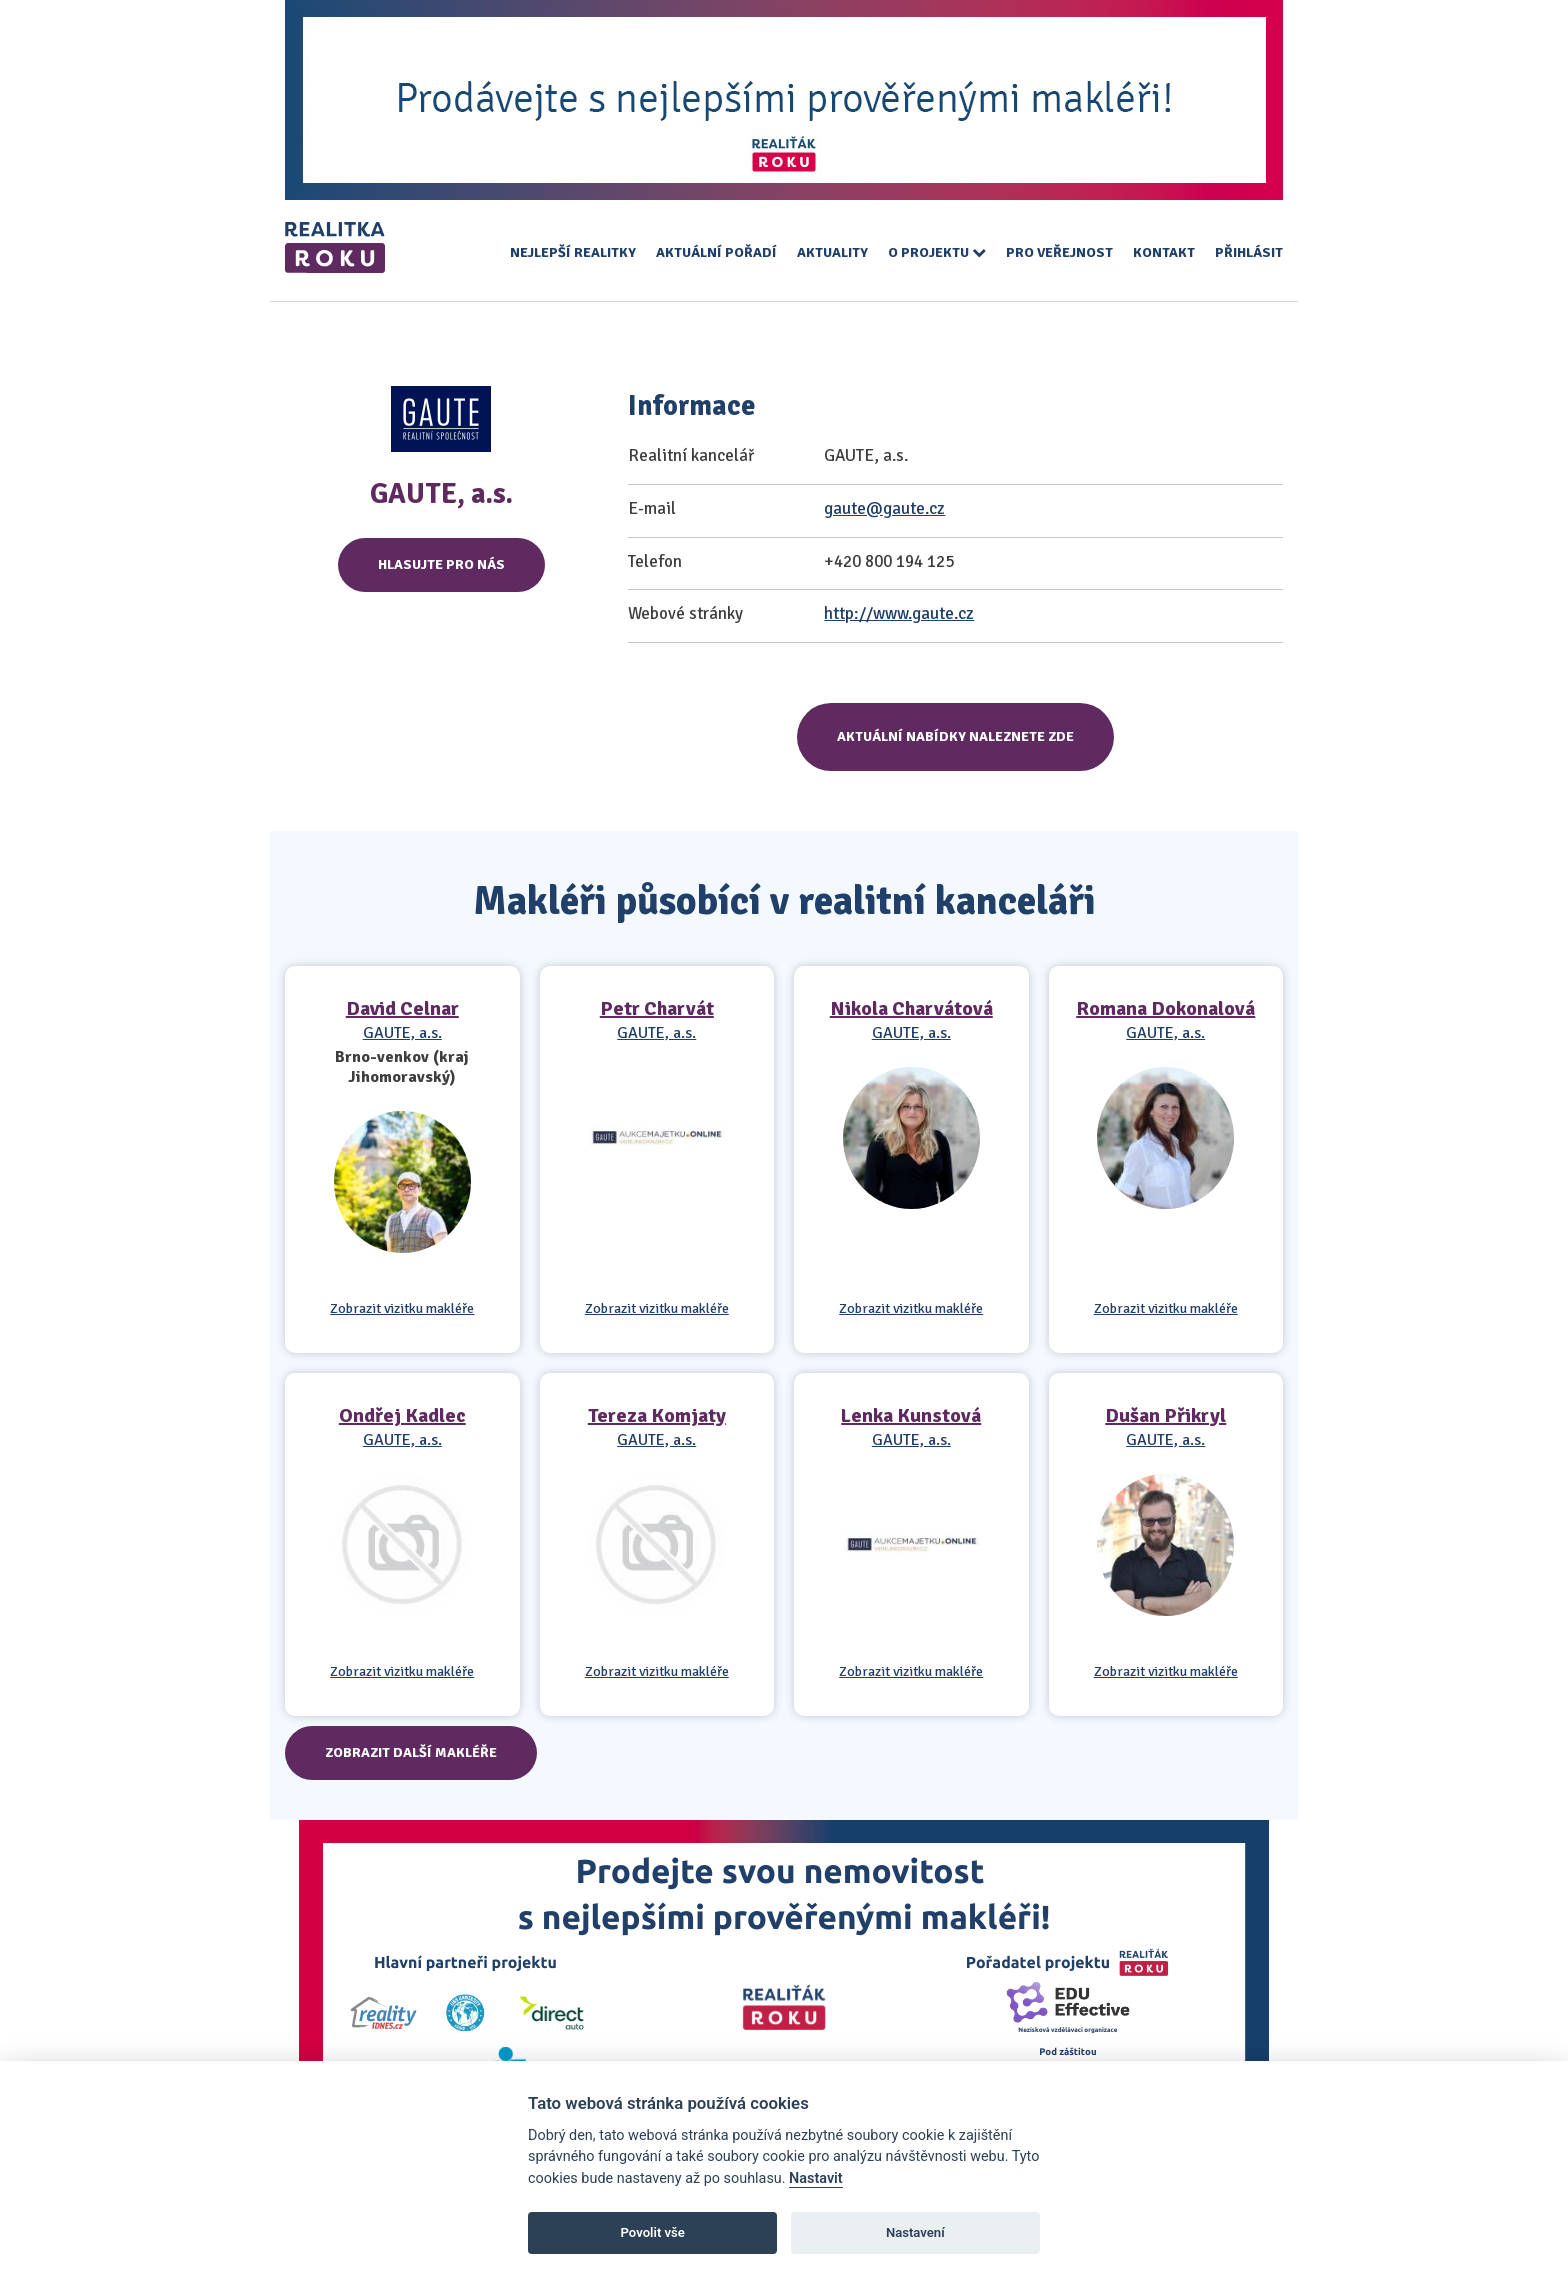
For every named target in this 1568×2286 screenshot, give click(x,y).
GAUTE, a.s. (402, 1033)
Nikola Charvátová (911, 1008)
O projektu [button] (937, 252)
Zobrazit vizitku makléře (402, 1309)
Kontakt (1164, 252)
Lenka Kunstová (911, 1415)
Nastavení (915, 2232)
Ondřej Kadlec (402, 1415)
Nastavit (816, 2178)
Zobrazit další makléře (411, 1752)
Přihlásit (1249, 252)
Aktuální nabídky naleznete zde (955, 736)
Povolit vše (653, 2232)
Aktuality (832, 252)
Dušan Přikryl (1165, 1415)
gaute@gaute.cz (884, 508)
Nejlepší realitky (573, 252)
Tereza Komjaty (657, 1415)
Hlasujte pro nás (441, 564)
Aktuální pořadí (716, 252)
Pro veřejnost (1059, 252)
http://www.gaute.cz (899, 613)
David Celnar (402, 1008)
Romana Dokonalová (1165, 1008)
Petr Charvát (657, 1008)
